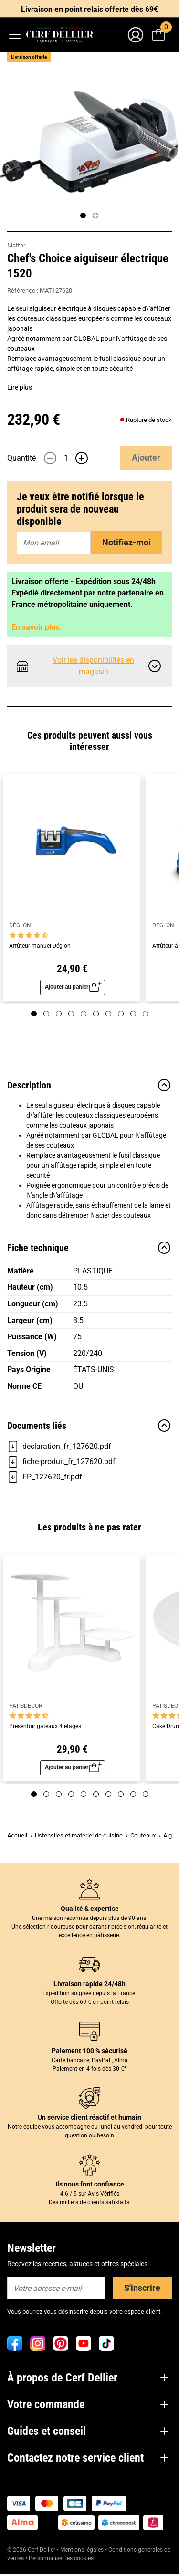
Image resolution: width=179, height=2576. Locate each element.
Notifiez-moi (126, 542)
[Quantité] (65, 458)
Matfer (16, 245)
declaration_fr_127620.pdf (59, 1446)
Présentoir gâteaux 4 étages (45, 1727)
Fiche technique (89, 1247)
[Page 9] (133, 1013)
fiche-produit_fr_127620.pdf (61, 1462)
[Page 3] (59, 1013)
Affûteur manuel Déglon (40, 946)
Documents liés (89, 1425)
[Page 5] (83, 1013)
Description (89, 1085)
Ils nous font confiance (89, 2184)
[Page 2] (95, 215)
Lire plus (19, 387)
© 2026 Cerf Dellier (32, 2549)
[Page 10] (145, 1013)
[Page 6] (96, 1013)
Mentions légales (82, 2549)
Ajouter (146, 457)
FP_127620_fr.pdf (44, 1477)
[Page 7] (108, 1013)
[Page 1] (83, 215)
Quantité (21, 457)
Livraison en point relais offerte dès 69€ (89, 9)
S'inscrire (142, 2288)
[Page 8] (121, 1013)
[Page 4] (71, 1013)
